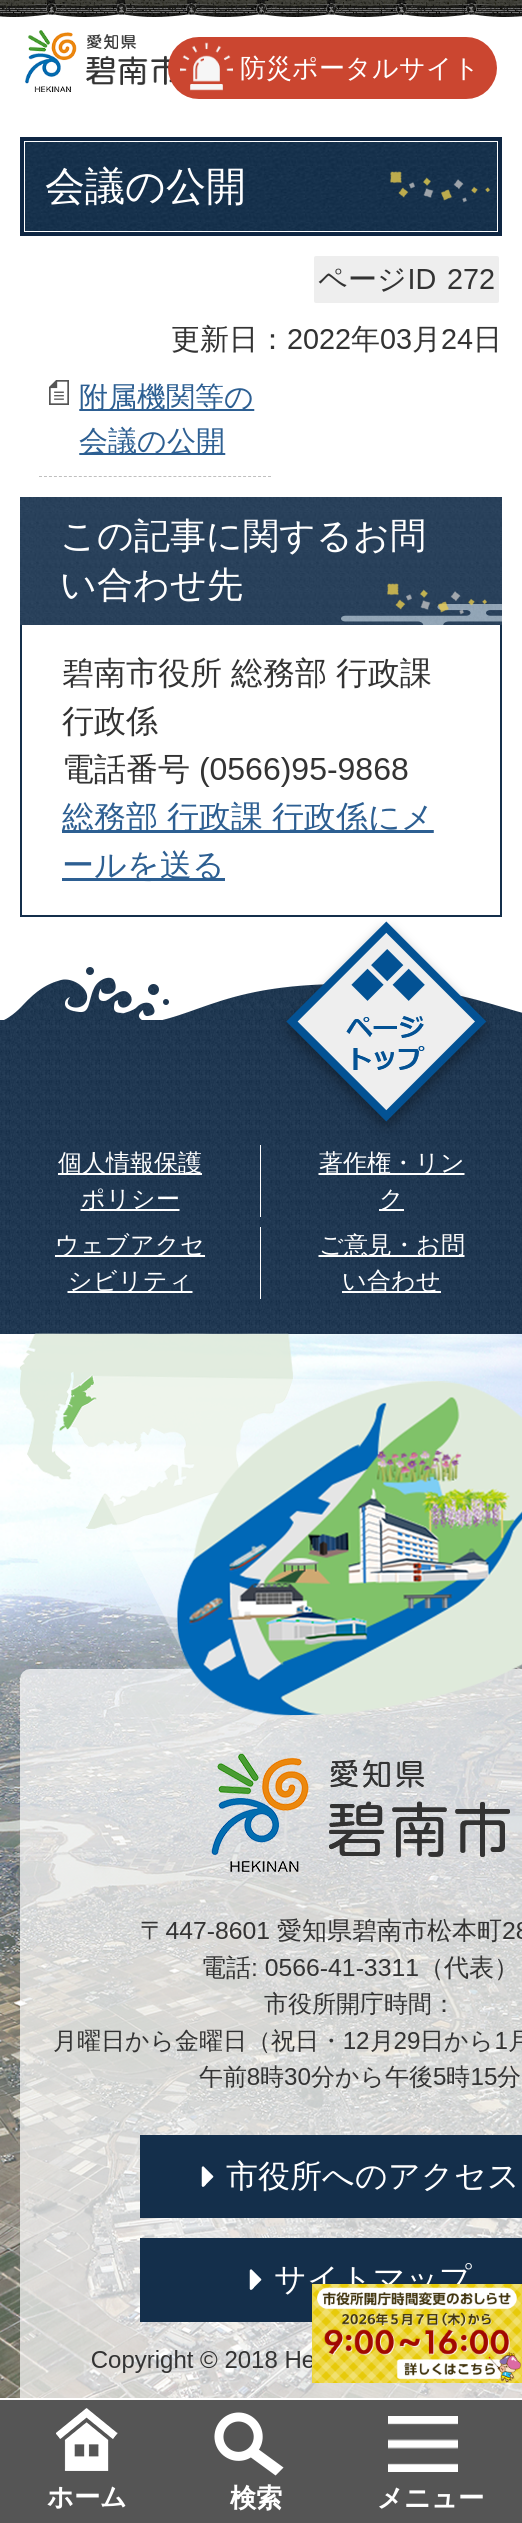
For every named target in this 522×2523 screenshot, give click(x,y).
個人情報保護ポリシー (130, 1180)
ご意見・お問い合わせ (392, 1262)
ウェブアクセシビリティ (130, 1262)
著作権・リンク (392, 1180)
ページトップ (386, 1027)
